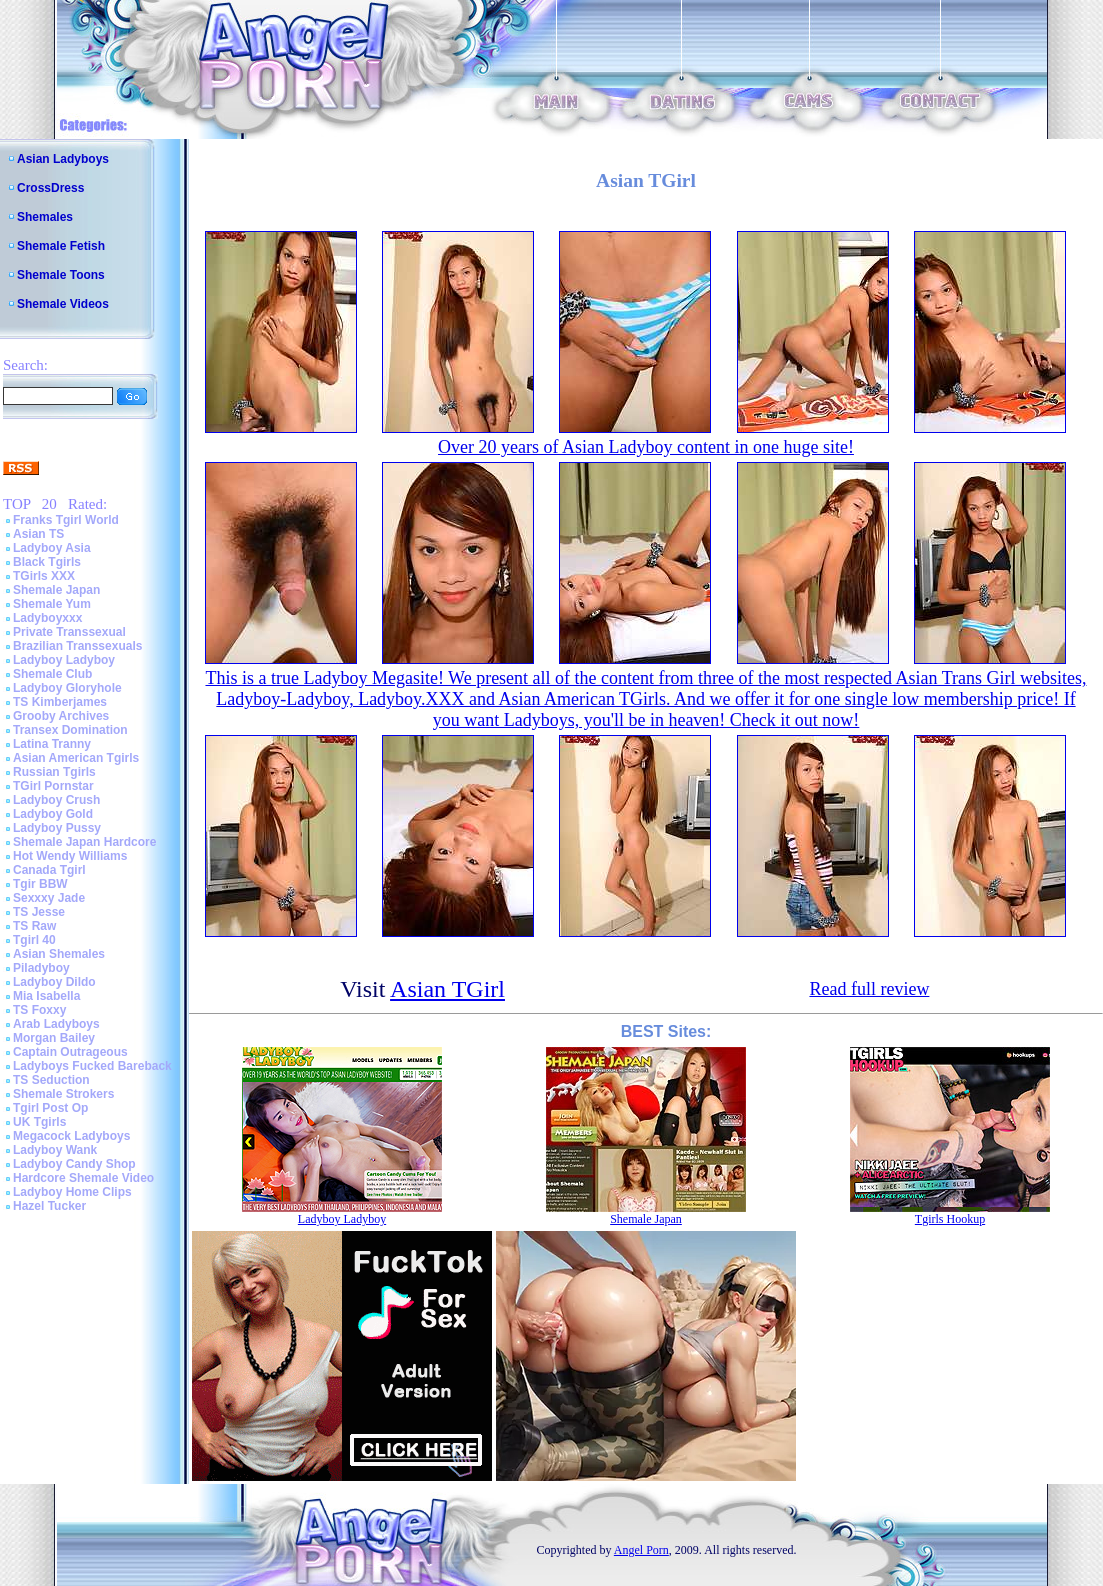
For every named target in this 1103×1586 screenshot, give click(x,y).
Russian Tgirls (54, 772)
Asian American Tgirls (76, 758)
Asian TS (38, 534)
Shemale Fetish (61, 246)
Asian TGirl (447, 989)
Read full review (869, 989)
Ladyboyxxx (47, 618)
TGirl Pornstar (53, 786)
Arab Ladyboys (56, 1024)
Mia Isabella (46, 996)
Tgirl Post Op (50, 1108)
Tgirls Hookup (950, 1219)
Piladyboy (41, 968)
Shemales (45, 217)
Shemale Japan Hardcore (84, 842)
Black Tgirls (47, 562)
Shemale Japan (56, 590)
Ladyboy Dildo (54, 982)
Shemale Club (52, 674)
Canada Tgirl (49, 870)
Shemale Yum (52, 604)
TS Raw (34, 926)
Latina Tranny (52, 744)
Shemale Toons (61, 275)
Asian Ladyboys (63, 159)
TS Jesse (39, 912)
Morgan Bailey (54, 1038)
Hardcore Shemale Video (83, 1178)
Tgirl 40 (34, 940)
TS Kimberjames (60, 702)
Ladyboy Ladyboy (64, 660)
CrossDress (50, 188)
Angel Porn (641, 1550)
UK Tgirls (39, 1122)
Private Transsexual (69, 632)
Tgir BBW (40, 884)
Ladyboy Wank (55, 1150)
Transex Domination (70, 730)
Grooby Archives (61, 716)
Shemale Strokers (63, 1094)
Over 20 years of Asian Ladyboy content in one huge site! (646, 447)
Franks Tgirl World (66, 520)
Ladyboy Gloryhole (67, 688)
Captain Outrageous (70, 1052)
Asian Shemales (59, 954)
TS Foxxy (39, 1010)
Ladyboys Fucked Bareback (92, 1066)
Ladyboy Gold (53, 814)
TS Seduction (51, 1080)
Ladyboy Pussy (57, 828)
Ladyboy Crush (56, 800)
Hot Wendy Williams (70, 856)
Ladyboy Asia (52, 548)
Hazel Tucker (49, 1206)
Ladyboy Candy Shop (74, 1164)
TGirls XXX (44, 576)
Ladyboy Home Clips (72, 1192)
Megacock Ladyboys (71, 1136)
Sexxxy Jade (49, 898)
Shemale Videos (63, 304)
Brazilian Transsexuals (77, 646)
